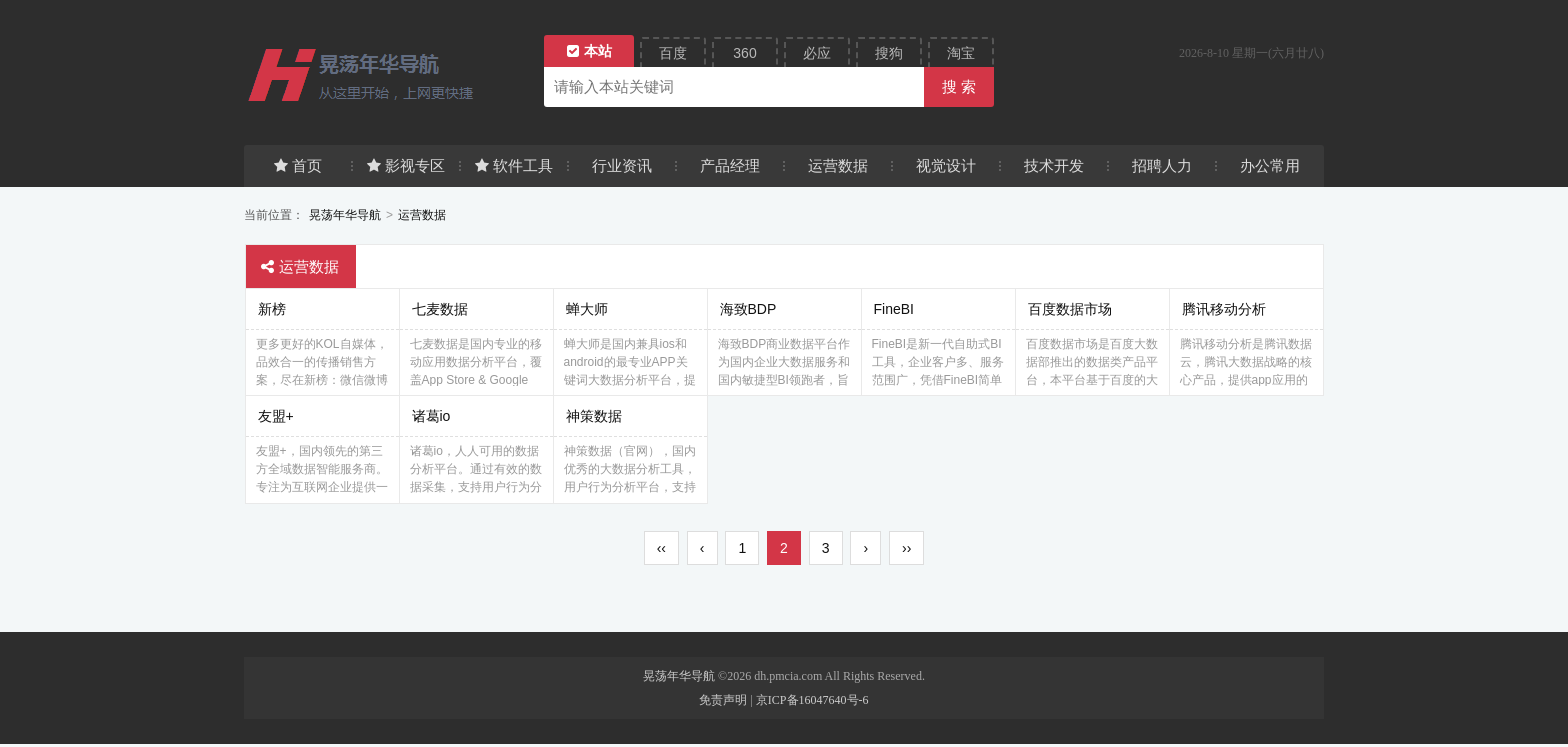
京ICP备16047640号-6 (812, 703)
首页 (298, 165)
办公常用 (1270, 165)
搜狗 (889, 53)
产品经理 (730, 165)
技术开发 (1054, 165)
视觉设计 (946, 165)
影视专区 (406, 165)
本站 (589, 51)
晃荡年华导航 (345, 215)
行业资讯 (622, 165)
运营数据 (838, 165)
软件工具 (514, 165)
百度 (673, 53)
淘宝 (961, 53)
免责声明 (723, 703)
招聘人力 (1162, 165)
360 (744, 53)
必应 (817, 53)
